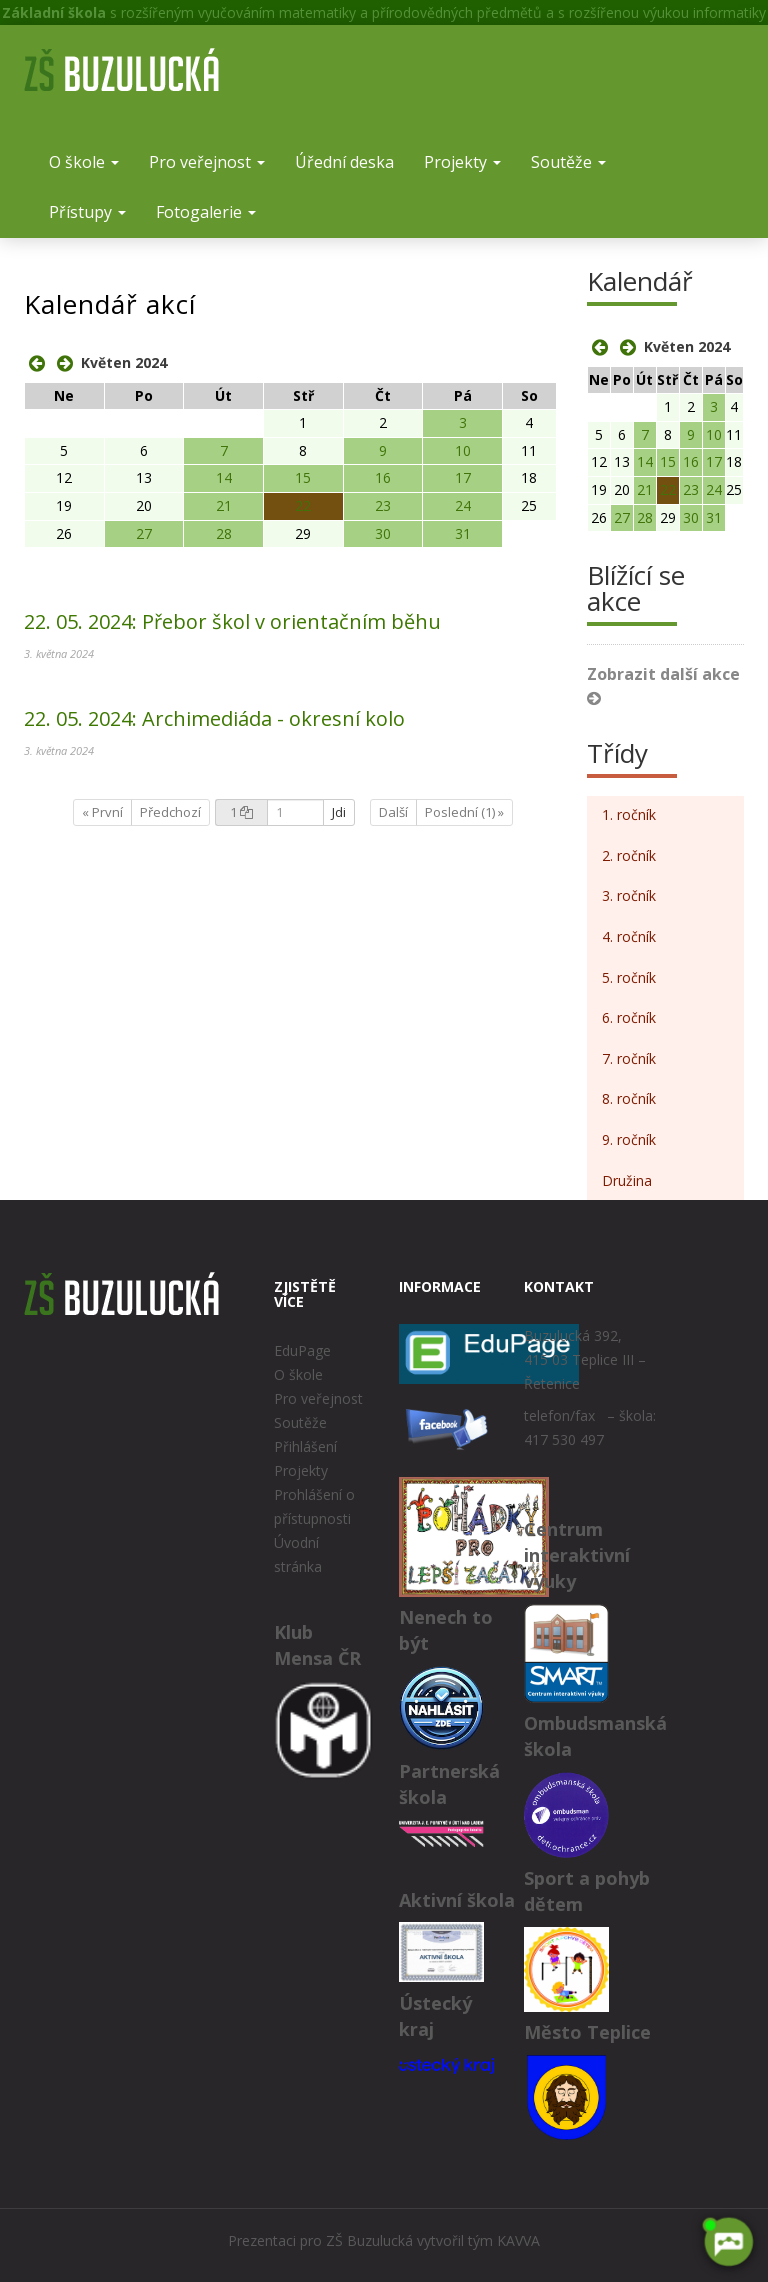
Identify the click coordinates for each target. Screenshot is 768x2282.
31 (463, 533)
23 (383, 505)
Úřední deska (344, 162)
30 (383, 533)
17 (463, 477)
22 (303, 505)
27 (144, 533)
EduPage (302, 1350)
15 (303, 477)
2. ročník (629, 855)
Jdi (339, 812)
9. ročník (629, 1139)
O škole (84, 162)
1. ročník (629, 814)
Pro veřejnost (207, 162)
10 (463, 450)
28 (224, 533)
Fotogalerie (206, 212)
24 (463, 505)
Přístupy (87, 212)
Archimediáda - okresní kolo (214, 718)
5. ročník (629, 977)
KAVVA (518, 2240)
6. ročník (629, 1017)
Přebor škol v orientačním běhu (232, 621)
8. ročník (629, 1098)
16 (383, 477)
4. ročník (629, 936)
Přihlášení (305, 1446)
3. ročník (629, 895)
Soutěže (568, 162)
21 (224, 505)
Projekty (462, 162)
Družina (627, 1180)
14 (224, 477)
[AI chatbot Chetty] (728, 2242)
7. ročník (629, 1058)
